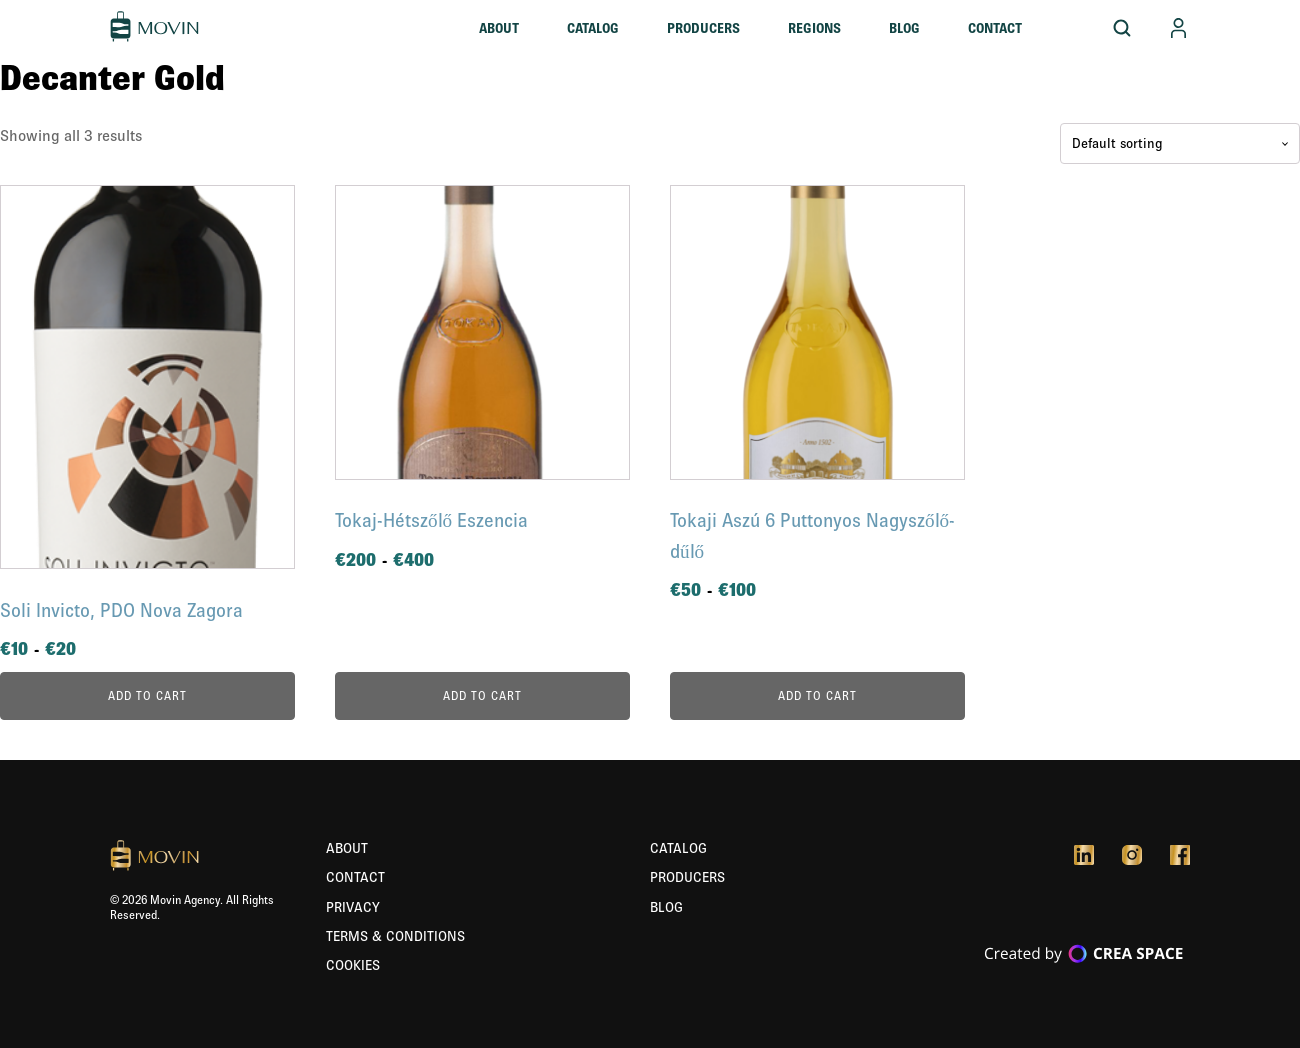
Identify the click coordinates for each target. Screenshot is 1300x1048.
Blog (904, 28)
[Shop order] (1180, 143)
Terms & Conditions (395, 936)
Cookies (353, 965)
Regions (814, 28)
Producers (703, 28)
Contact (995, 28)
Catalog (593, 28)
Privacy (353, 907)
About (499, 28)
